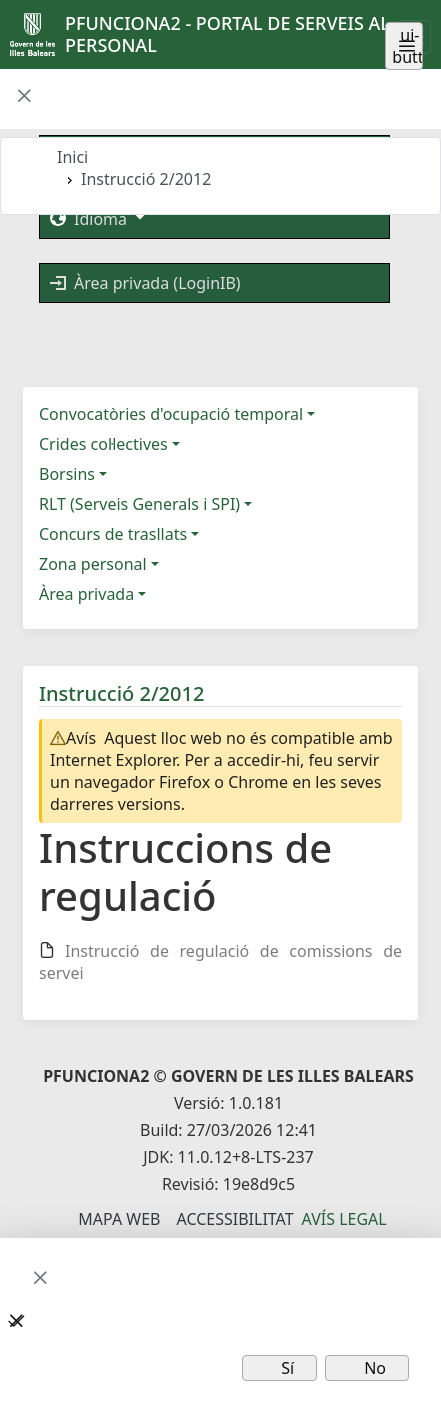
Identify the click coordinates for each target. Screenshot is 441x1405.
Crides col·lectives (103, 444)
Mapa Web (119, 1219)
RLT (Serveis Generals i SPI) (139, 504)
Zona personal (93, 564)
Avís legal (344, 1219)
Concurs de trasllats (113, 534)
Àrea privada (86, 594)
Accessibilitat (234, 1219)
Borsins (67, 474)
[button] (24, 97)
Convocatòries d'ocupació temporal (171, 414)
